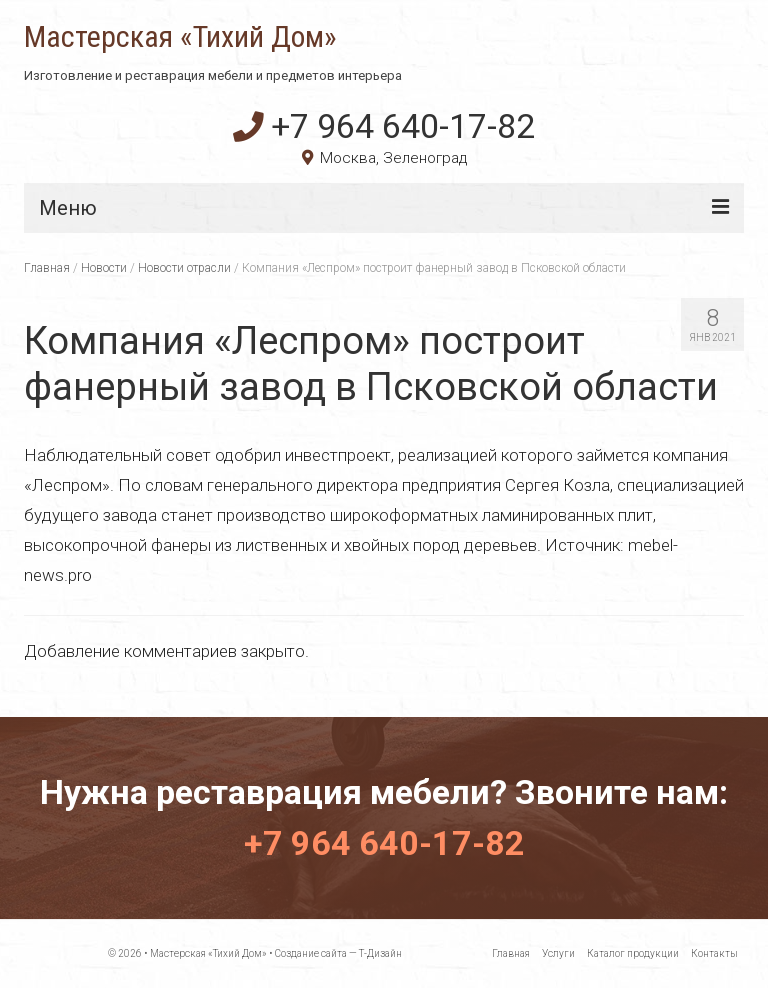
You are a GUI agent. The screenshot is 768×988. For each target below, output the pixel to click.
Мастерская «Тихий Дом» (180, 37)
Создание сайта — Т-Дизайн (338, 953)
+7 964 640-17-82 (384, 126)
